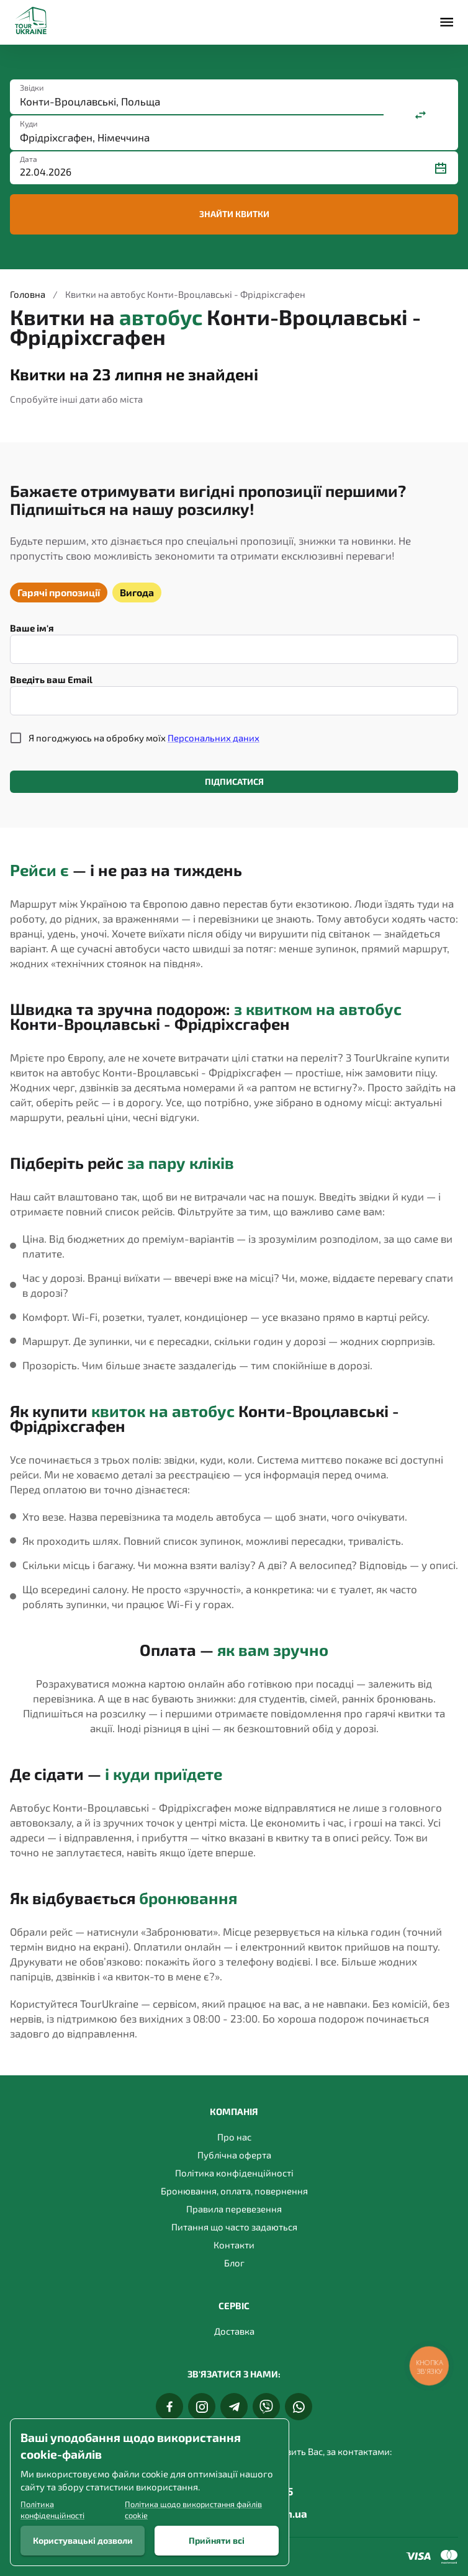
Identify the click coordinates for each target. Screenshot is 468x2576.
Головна (27, 294)
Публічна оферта (234, 2154)
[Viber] (266, 2406)
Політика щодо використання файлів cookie (193, 2509)
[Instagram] (201, 2406)
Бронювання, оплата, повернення (234, 2190)
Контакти (234, 2244)
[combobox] (197, 101)
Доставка (234, 2331)
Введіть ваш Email (51, 679)
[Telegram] (234, 2406)
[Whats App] (298, 2406)
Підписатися (234, 782)
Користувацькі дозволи (82, 2541)
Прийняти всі (217, 2541)
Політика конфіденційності (234, 2172)
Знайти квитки (234, 214)
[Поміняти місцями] (421, 114)
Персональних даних (213, 737)
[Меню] (446, 22)
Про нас (234, 2136)
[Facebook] (169, 2406)
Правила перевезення (234, 2208)
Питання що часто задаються (234, 2226)
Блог (234, 2262)
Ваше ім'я (31, 627)
